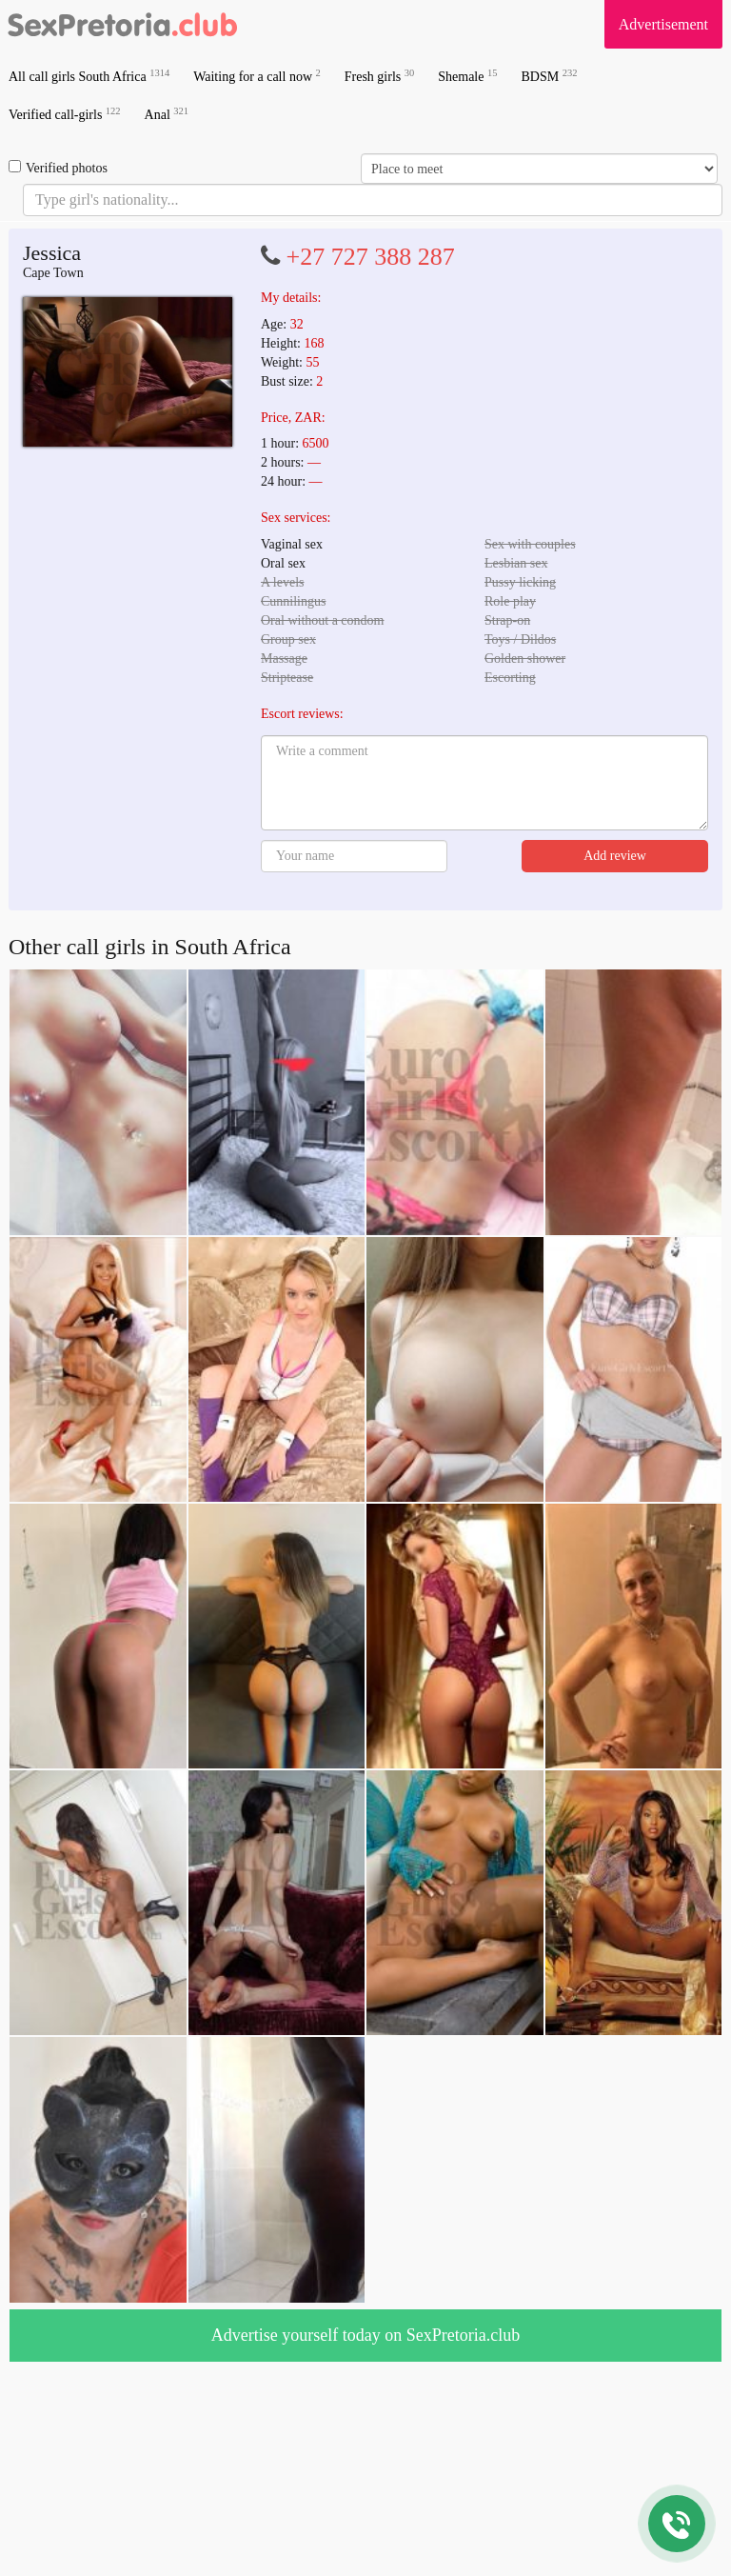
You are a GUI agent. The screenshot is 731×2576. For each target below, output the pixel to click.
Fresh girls (380, 76)
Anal (166, 114)
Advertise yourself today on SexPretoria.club (365, 2335)
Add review (614, 856)
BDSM (549, 76)
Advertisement (663, 24)
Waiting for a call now (257, 76)
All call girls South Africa (89, 76)
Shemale (467, 76)
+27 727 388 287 (370, 256)
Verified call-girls (65, 114)
